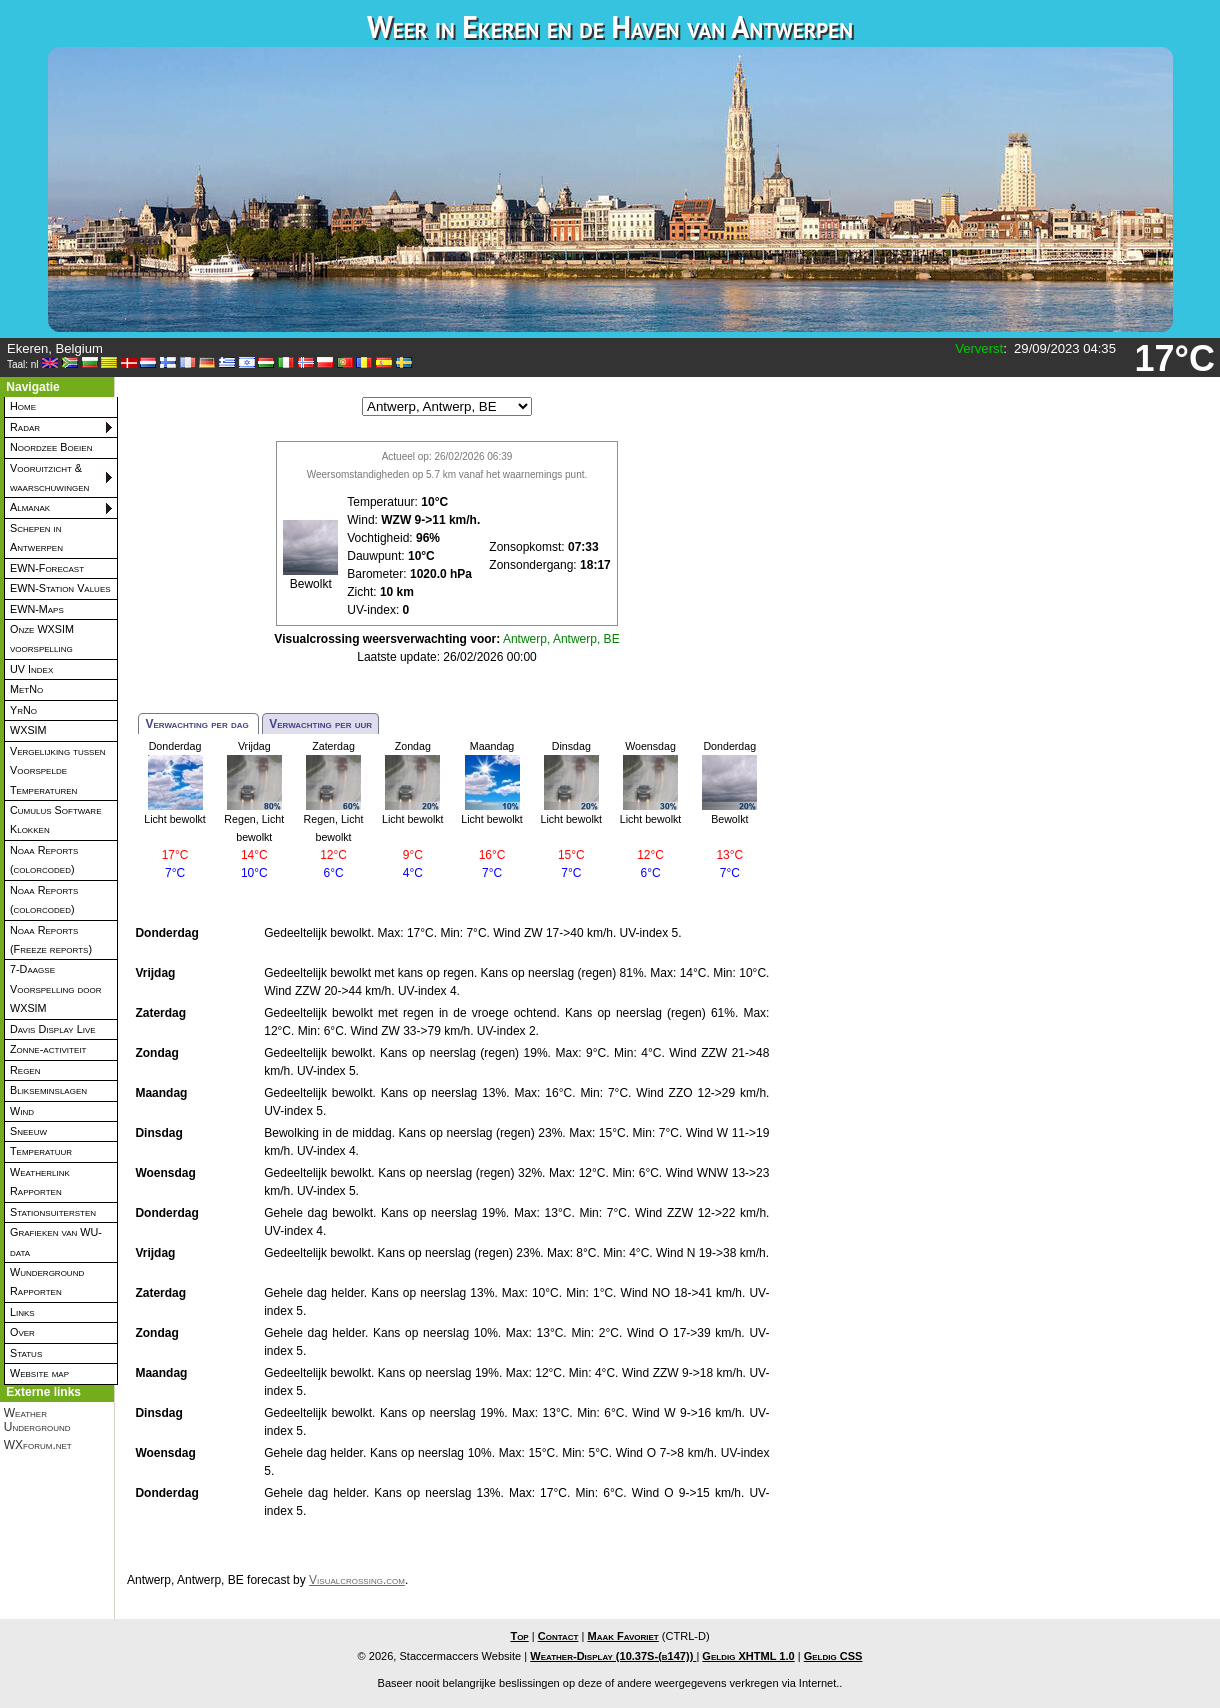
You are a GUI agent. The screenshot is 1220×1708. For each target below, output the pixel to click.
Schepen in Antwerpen (36, 537)
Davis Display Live (53, 1029)
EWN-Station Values (60, 588)
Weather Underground (37, 1420)
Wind (22, 1111)
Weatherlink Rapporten (40, 1181)
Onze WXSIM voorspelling (42, 638)
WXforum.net (38, 1445)
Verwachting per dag (198, 724)
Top (519, 1636)
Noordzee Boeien (51, 447)
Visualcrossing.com (357, 1580)
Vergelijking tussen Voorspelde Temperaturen (58, 770)
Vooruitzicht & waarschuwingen (49, 477)
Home (23, 406)
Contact (558, 1636)
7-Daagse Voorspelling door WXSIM (56, 988)
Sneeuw (28, 1131)
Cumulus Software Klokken (55, 819)
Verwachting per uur (320, 724)
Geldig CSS (833, 1656)
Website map (39, 1373)
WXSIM (28, 730)
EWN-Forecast (47, 568)
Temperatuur (41, 1151)
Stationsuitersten (53, 1212)
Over (22, 1332)
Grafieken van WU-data (56, 1241)
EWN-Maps (37, 609)
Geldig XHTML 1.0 (748, 1656)
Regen (25, 1070)
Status (26, 1353)
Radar (25, 427)
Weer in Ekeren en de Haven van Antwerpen (610, 26)
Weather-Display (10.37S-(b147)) (613, 1656)
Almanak (30, 507)
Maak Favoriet (622, 1636)
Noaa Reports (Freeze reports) (51, 939)
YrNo (23, 710)
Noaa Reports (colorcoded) (44, 859)
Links (22, 1312)
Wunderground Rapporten (47, 1281)
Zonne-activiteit (48, 1049)
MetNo (26, 689)
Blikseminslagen (48, 1090)
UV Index (31, 669)
